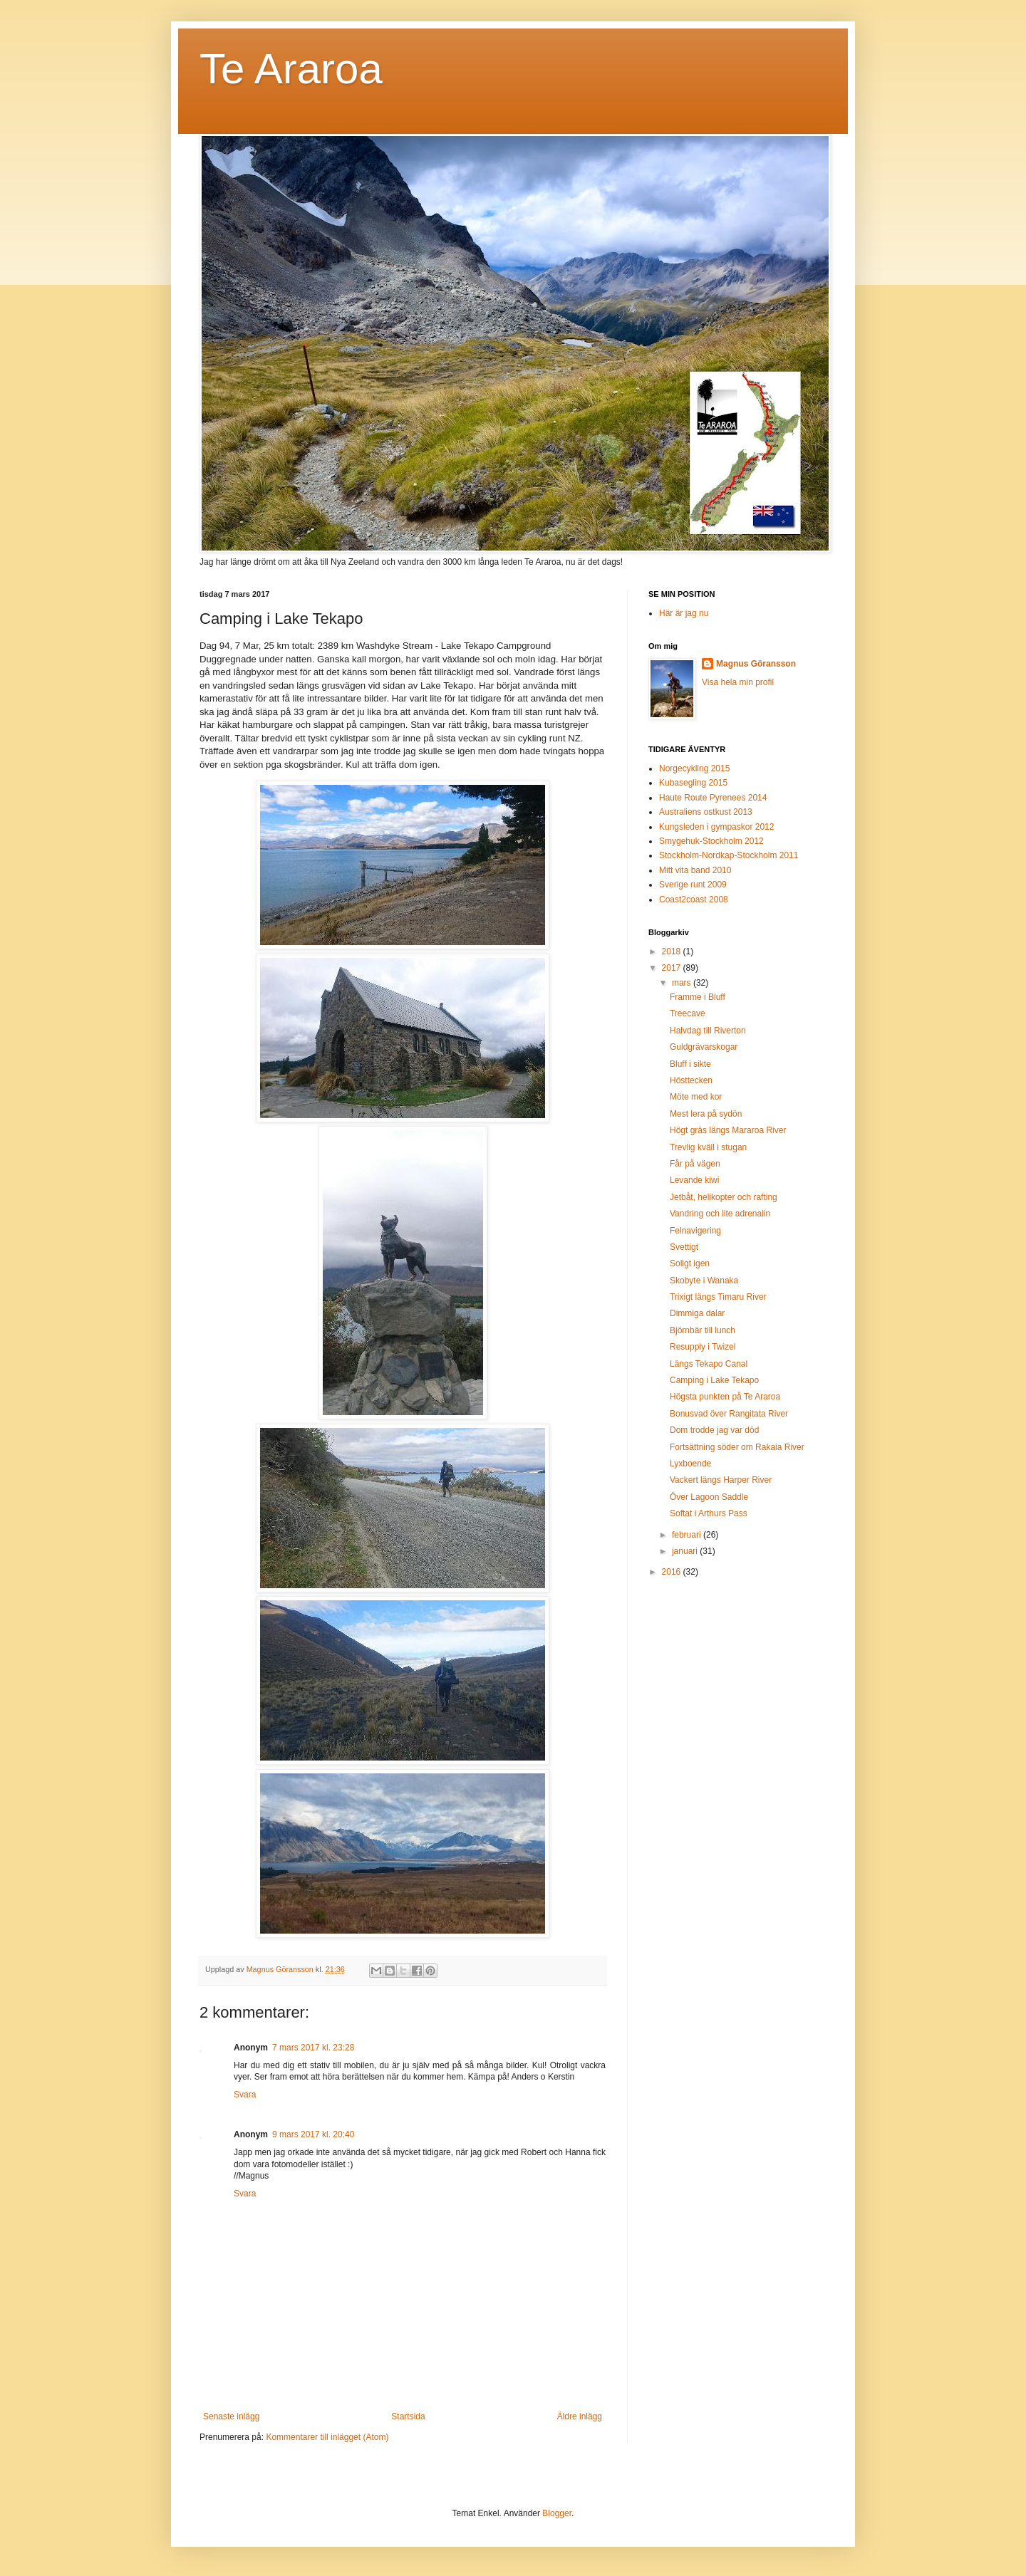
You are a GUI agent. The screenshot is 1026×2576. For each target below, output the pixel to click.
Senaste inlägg (231, 2416)
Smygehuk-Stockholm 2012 (711, 841)
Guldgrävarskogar (703, 1047)
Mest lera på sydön (706, 1114)
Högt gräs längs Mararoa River (728, 1130)
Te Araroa (291, 69)
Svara (245, 2095)
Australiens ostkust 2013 (705, 812)
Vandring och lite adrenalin (720, 1214)
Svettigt (684, 1247)
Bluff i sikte (690, 1064)
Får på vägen (695, 1164)
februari (687, 1535)
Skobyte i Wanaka (704, 1281)
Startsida (408, 2416)
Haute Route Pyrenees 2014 (713, 798)
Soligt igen (690, 1263)
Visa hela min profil (738, 682)
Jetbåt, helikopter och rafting (723, 1197)
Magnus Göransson (756, 664)
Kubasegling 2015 (693, 783)
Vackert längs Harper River (721, 1480)
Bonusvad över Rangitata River (729, 1414)
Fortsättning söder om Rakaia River (737, 1447)
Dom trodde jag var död (714, 1430)
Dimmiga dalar (697, 1313)
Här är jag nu (683, 613)
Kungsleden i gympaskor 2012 (716, 827)
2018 (672, 951)
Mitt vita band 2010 (695, 870)
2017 (672, 968)
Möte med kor (696, 1097)
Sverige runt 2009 (693, 885)
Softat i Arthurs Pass (708, 1513)
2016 (672, 1572)
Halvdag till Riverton (708, 1031)
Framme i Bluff (697, 997)
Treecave (687, 1013)
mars (682, 983)
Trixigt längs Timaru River (718, 1297)
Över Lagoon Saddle (709, 1497)
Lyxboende (690, 1464)
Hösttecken (691, 1080)
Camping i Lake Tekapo (714, 1380)
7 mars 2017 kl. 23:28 (313, 2048)
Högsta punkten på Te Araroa (725, 1397)
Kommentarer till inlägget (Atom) (327, 2437)
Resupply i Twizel (702, 1347)
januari (686, 1551)
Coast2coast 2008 (693, 899)
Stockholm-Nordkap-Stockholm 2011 (728, 855)
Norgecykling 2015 (694, 768)
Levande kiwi (694, 1180)
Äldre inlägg (579, 2416)
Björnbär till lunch (702, 1330)
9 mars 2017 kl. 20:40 (313, 2134)
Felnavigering (695, 1231)
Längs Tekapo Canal (708, 1364)
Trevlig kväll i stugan (708, 1147)
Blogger (556, 2513)
